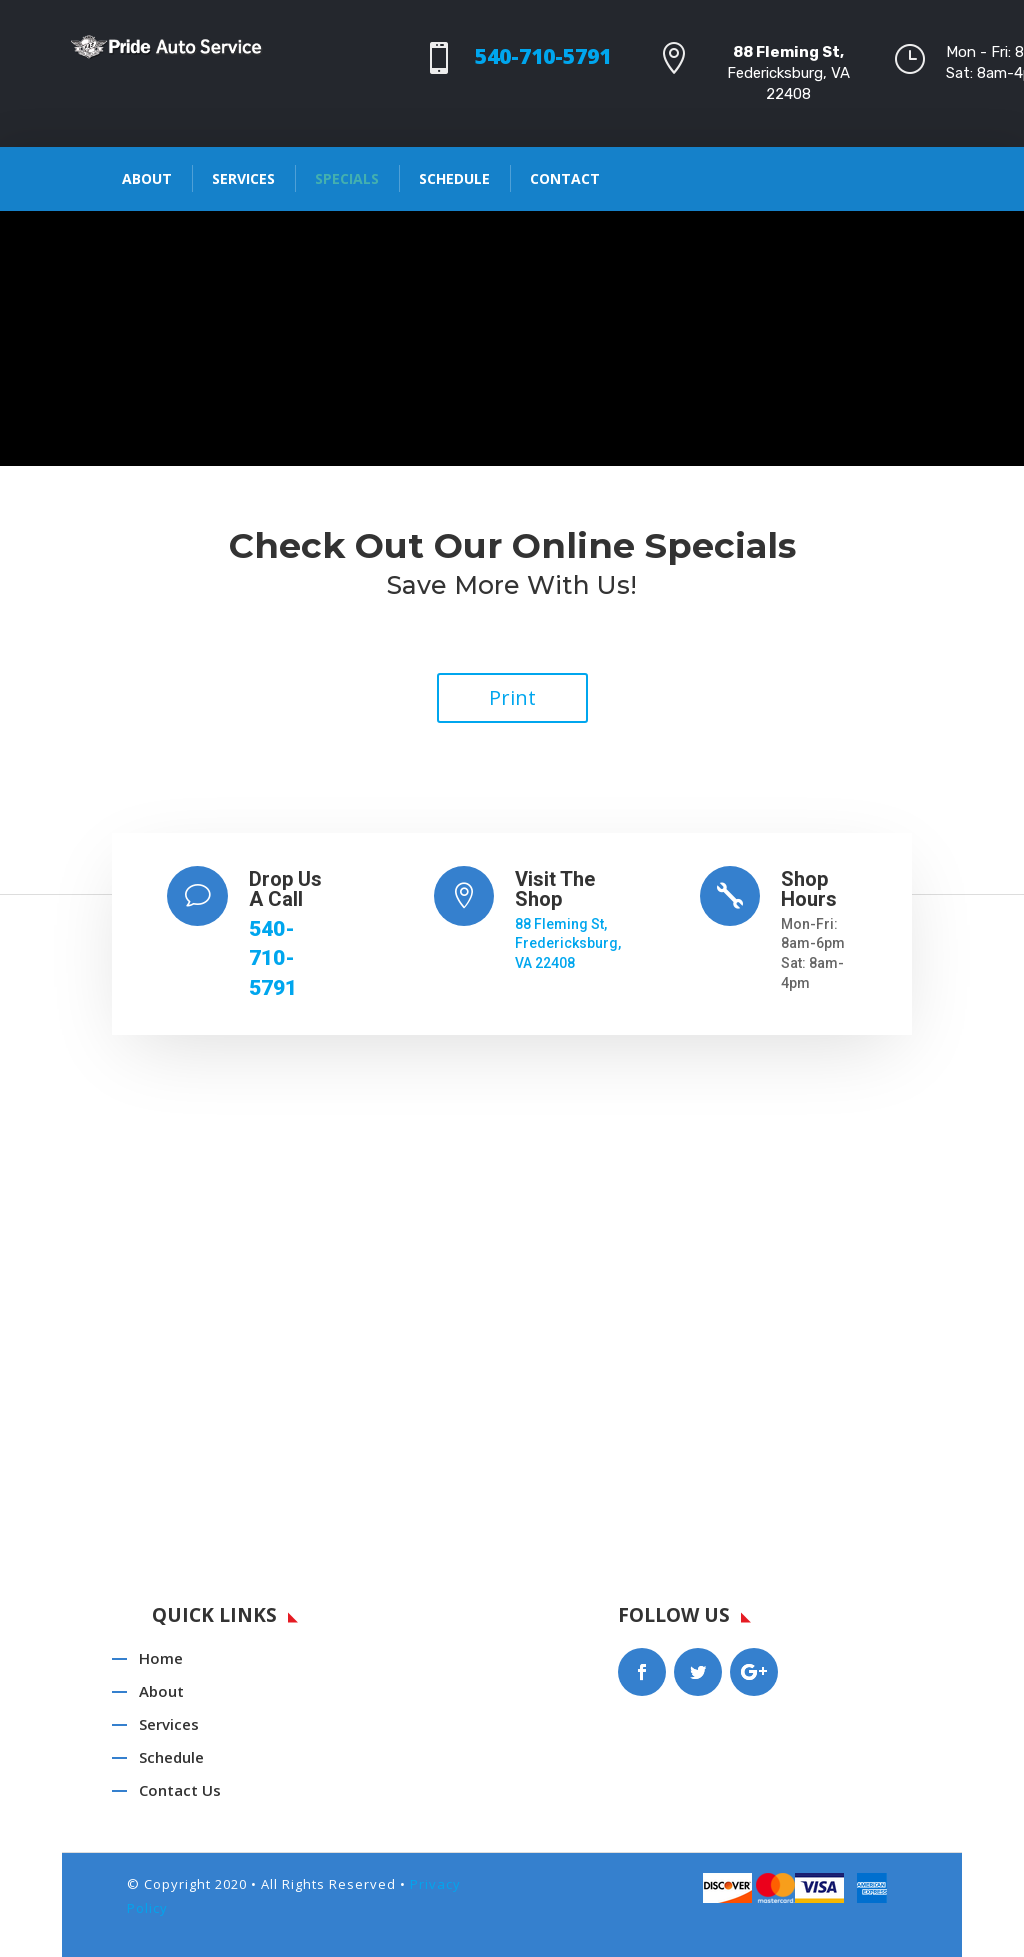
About (147, 178)
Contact (565, 178)
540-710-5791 (543, 56)
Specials (347, 178)
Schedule (454, 178)
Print (512, 697)
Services (243, 178)
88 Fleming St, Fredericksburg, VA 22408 (568, 943)
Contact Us (180, 1790)
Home (161, 1658)
